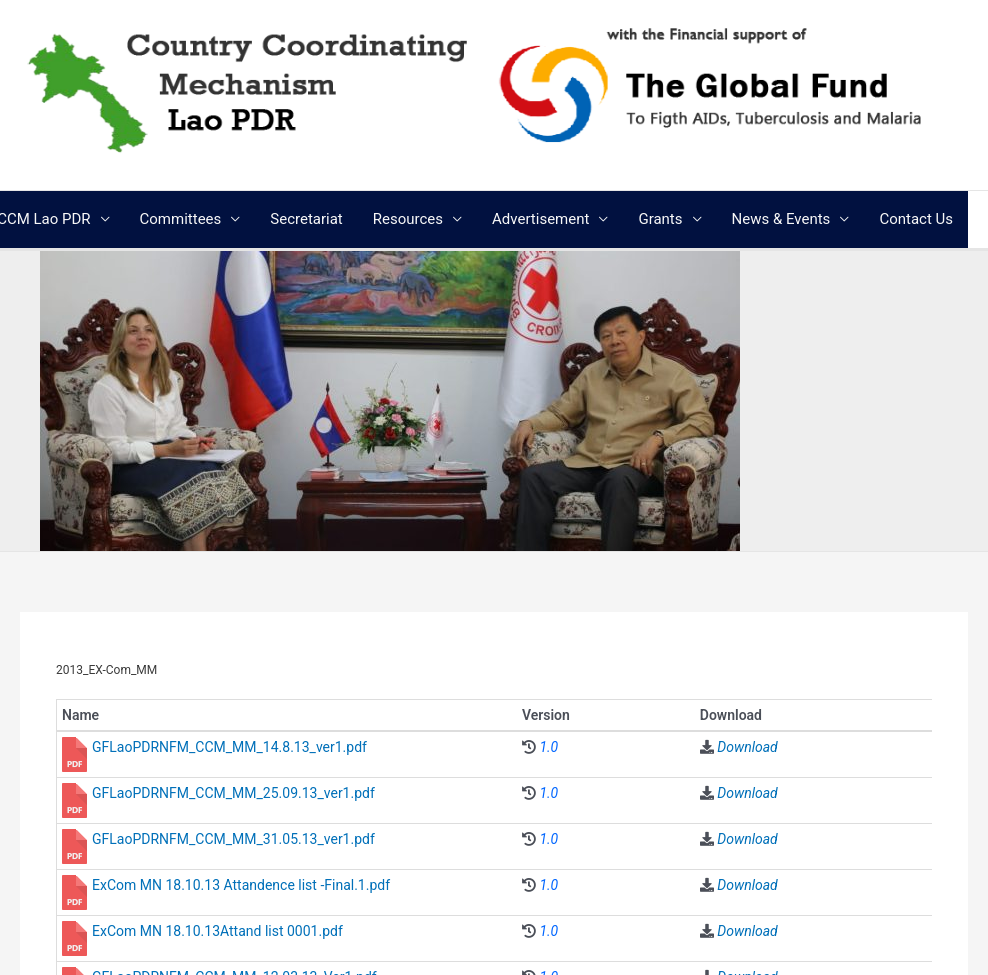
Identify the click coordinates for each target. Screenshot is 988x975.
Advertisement (540, 219)
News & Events (781, 219)
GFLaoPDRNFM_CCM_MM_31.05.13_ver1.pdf (233, 839)
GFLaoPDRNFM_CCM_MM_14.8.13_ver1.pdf (229, 747)
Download (747, 747)
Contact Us (916, 219)
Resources (408, 219)
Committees (181, 219)
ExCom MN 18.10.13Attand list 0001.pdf (217, 931)
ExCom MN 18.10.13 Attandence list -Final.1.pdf (241, 885)
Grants (660, 219)
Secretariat (306, 219)
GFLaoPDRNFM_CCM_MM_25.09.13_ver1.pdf (233, 793)
